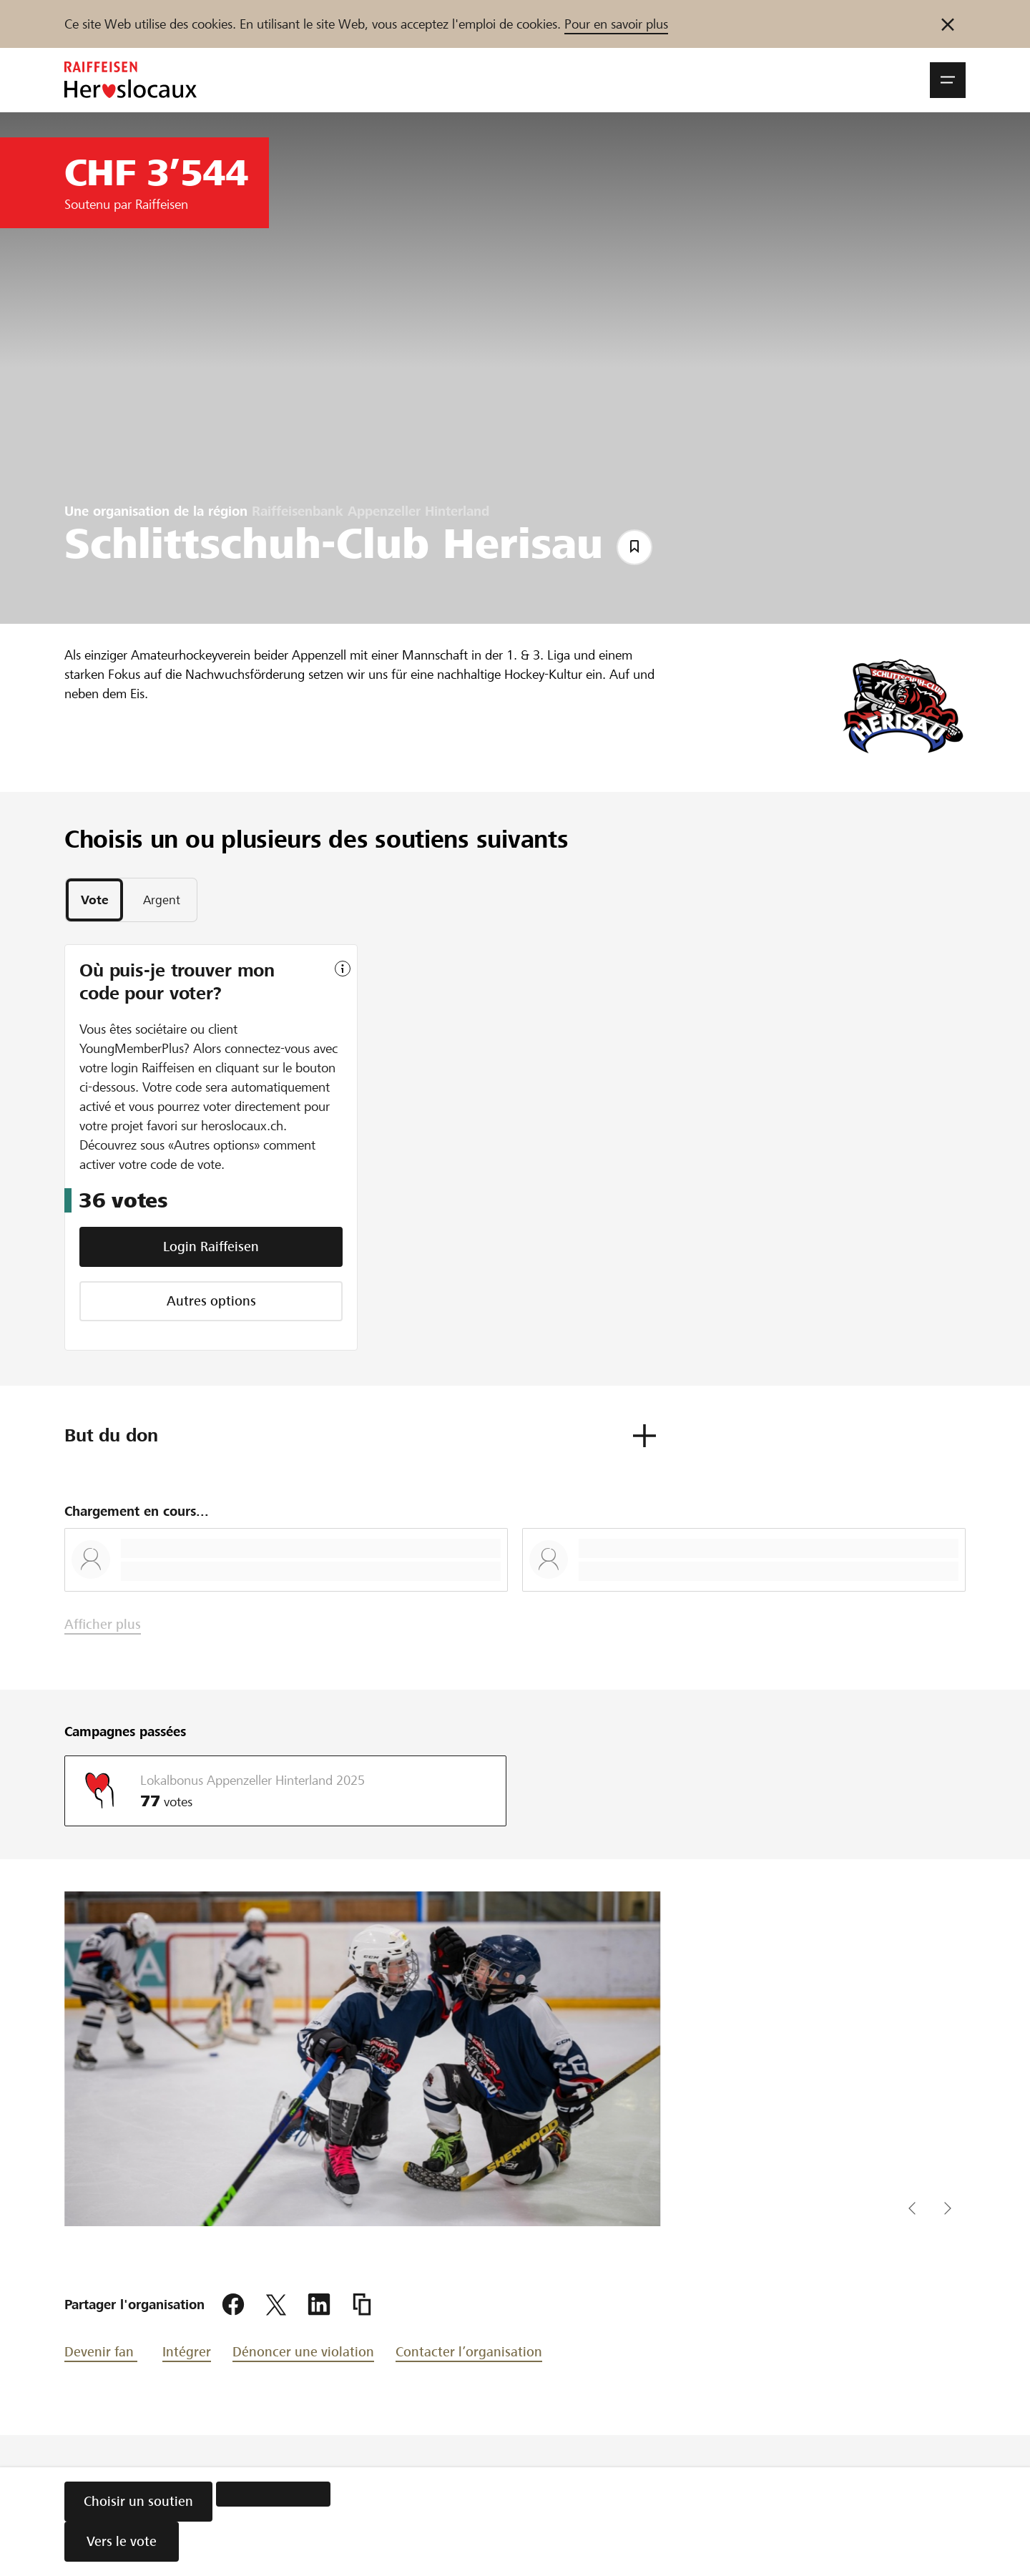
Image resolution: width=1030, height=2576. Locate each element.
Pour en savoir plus (616, 23)
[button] (948, 80)
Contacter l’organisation (469, 2353)
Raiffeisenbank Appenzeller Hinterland (370, 511)
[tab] (94, 901)
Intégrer (186, 2353)
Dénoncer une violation (303, 2353)
